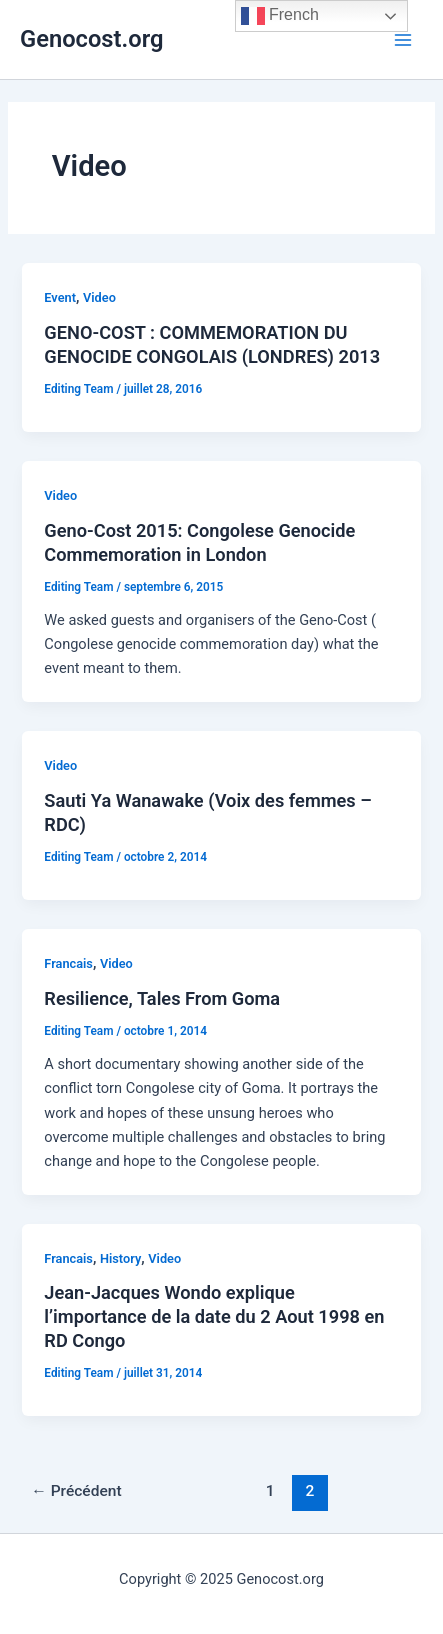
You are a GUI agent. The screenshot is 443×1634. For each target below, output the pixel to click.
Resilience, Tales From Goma (162, 998)
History (120, 1258)
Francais (68, 963)
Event (60, 297)
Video (99, 297)
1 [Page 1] (270, 1491)
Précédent (76, 1491)
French (280, 16)
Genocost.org (91, 39)
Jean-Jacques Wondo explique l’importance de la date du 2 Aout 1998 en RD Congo (214, 1316)
